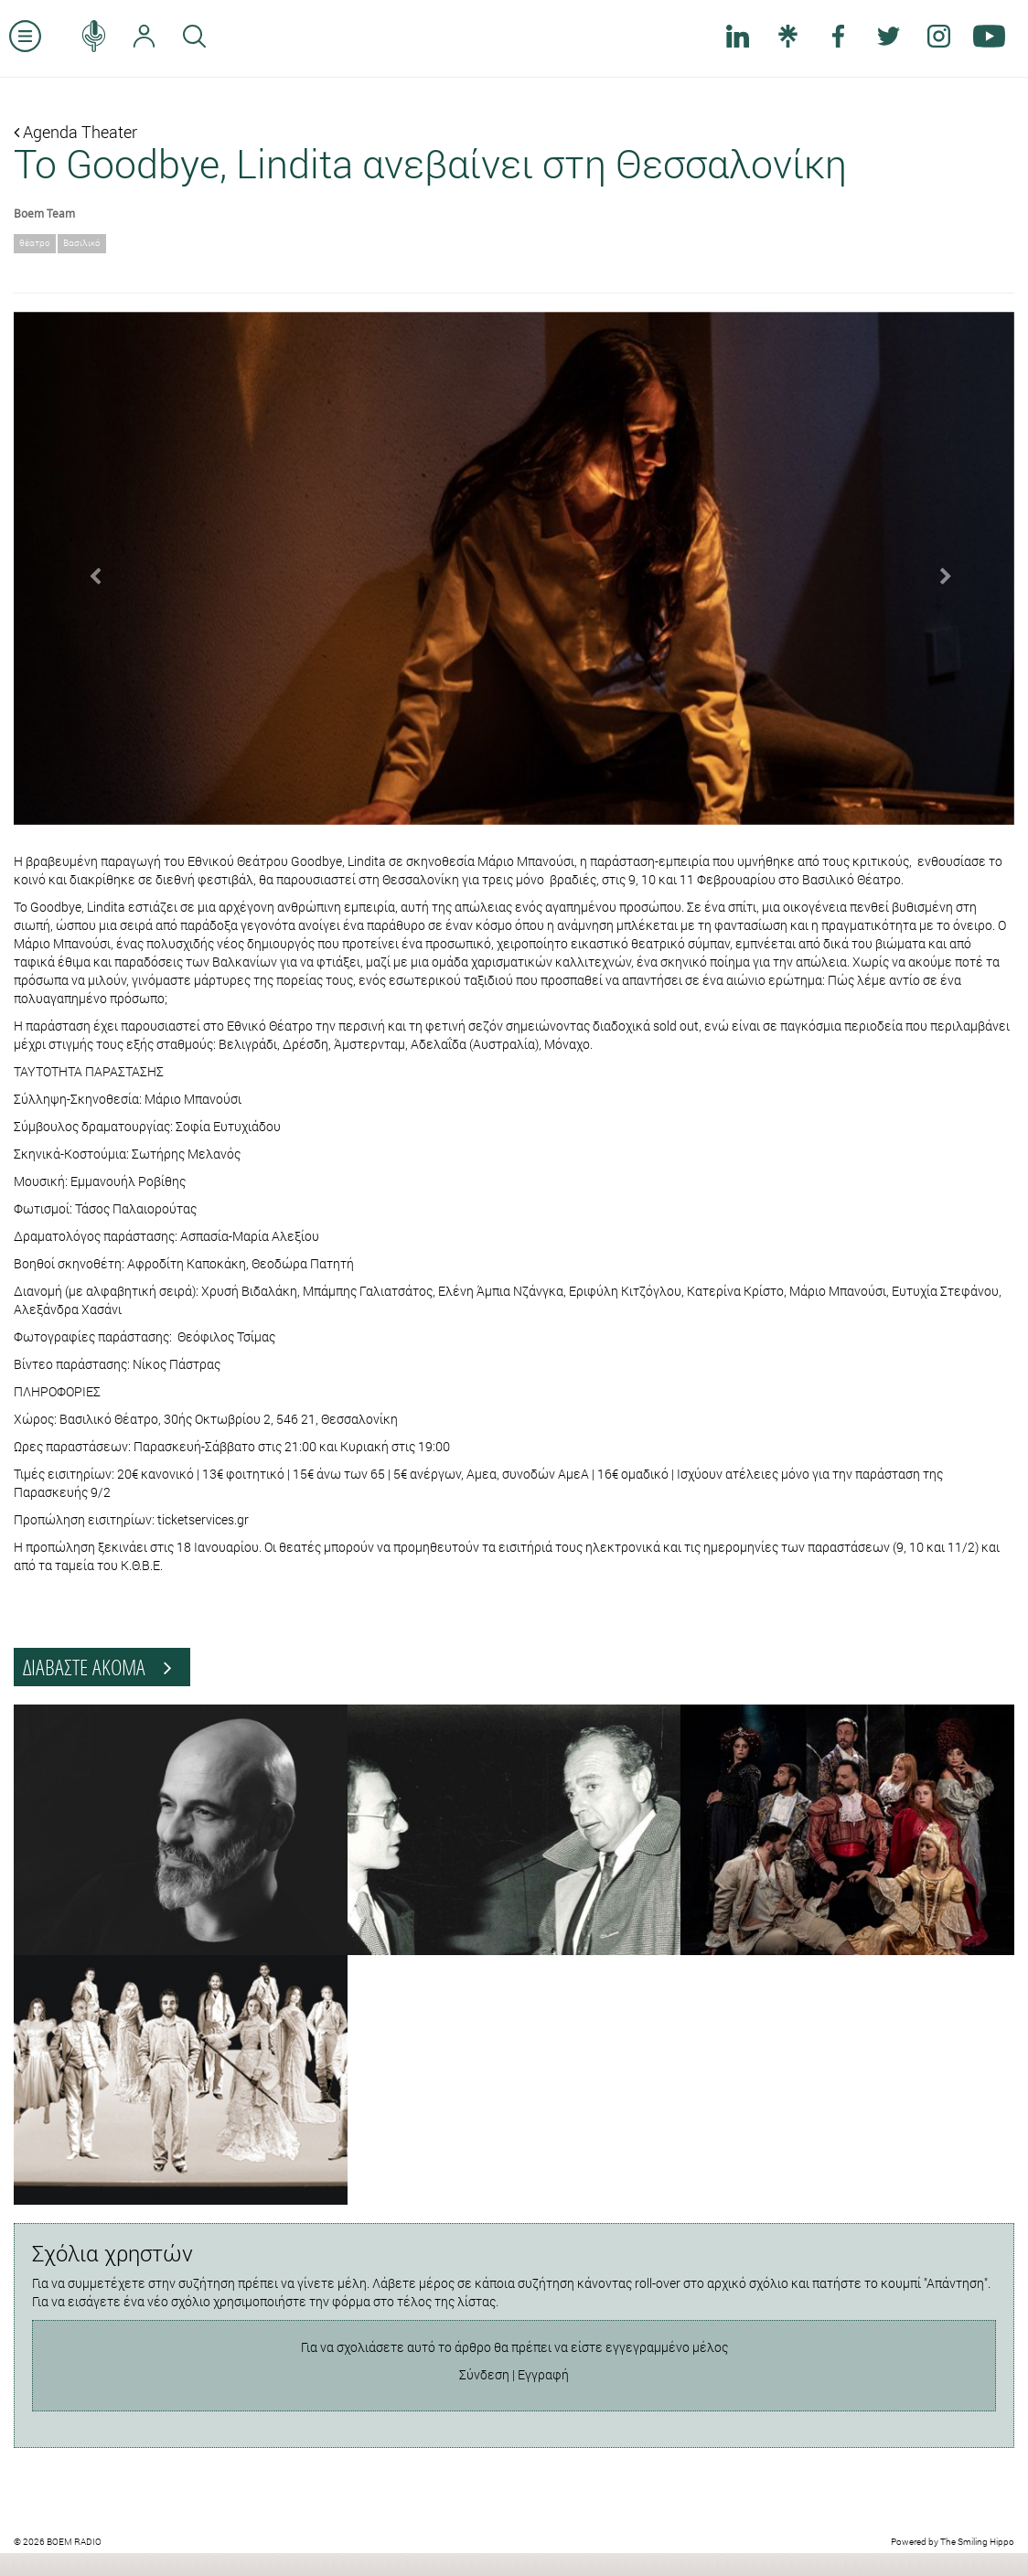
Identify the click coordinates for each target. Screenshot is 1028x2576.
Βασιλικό (82, 243)
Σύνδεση (484, 2374)
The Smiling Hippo (977, 2542)
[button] (89, 568)
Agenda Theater (75, 132)
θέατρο (34, 243)
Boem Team (44, 213)
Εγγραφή (543, 2374)
